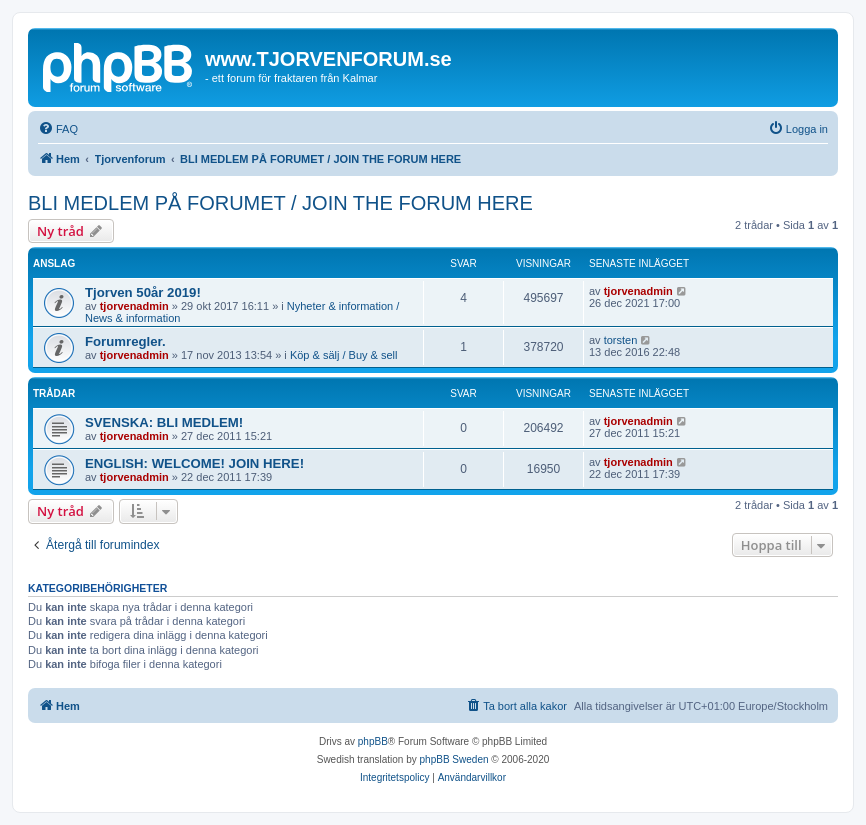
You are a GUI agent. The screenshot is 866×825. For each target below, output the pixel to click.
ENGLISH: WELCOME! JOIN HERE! (194, 463)
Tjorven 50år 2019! (143, 292)
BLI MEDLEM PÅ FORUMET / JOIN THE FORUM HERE (280, 203)
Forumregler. (125, 341)
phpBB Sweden (454, 759)
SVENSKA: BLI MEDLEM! (164, 422)
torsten (621, 340)
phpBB (373, 741)
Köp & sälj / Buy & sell (344, 355)
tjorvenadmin (134, 306)
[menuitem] (58, 129)
